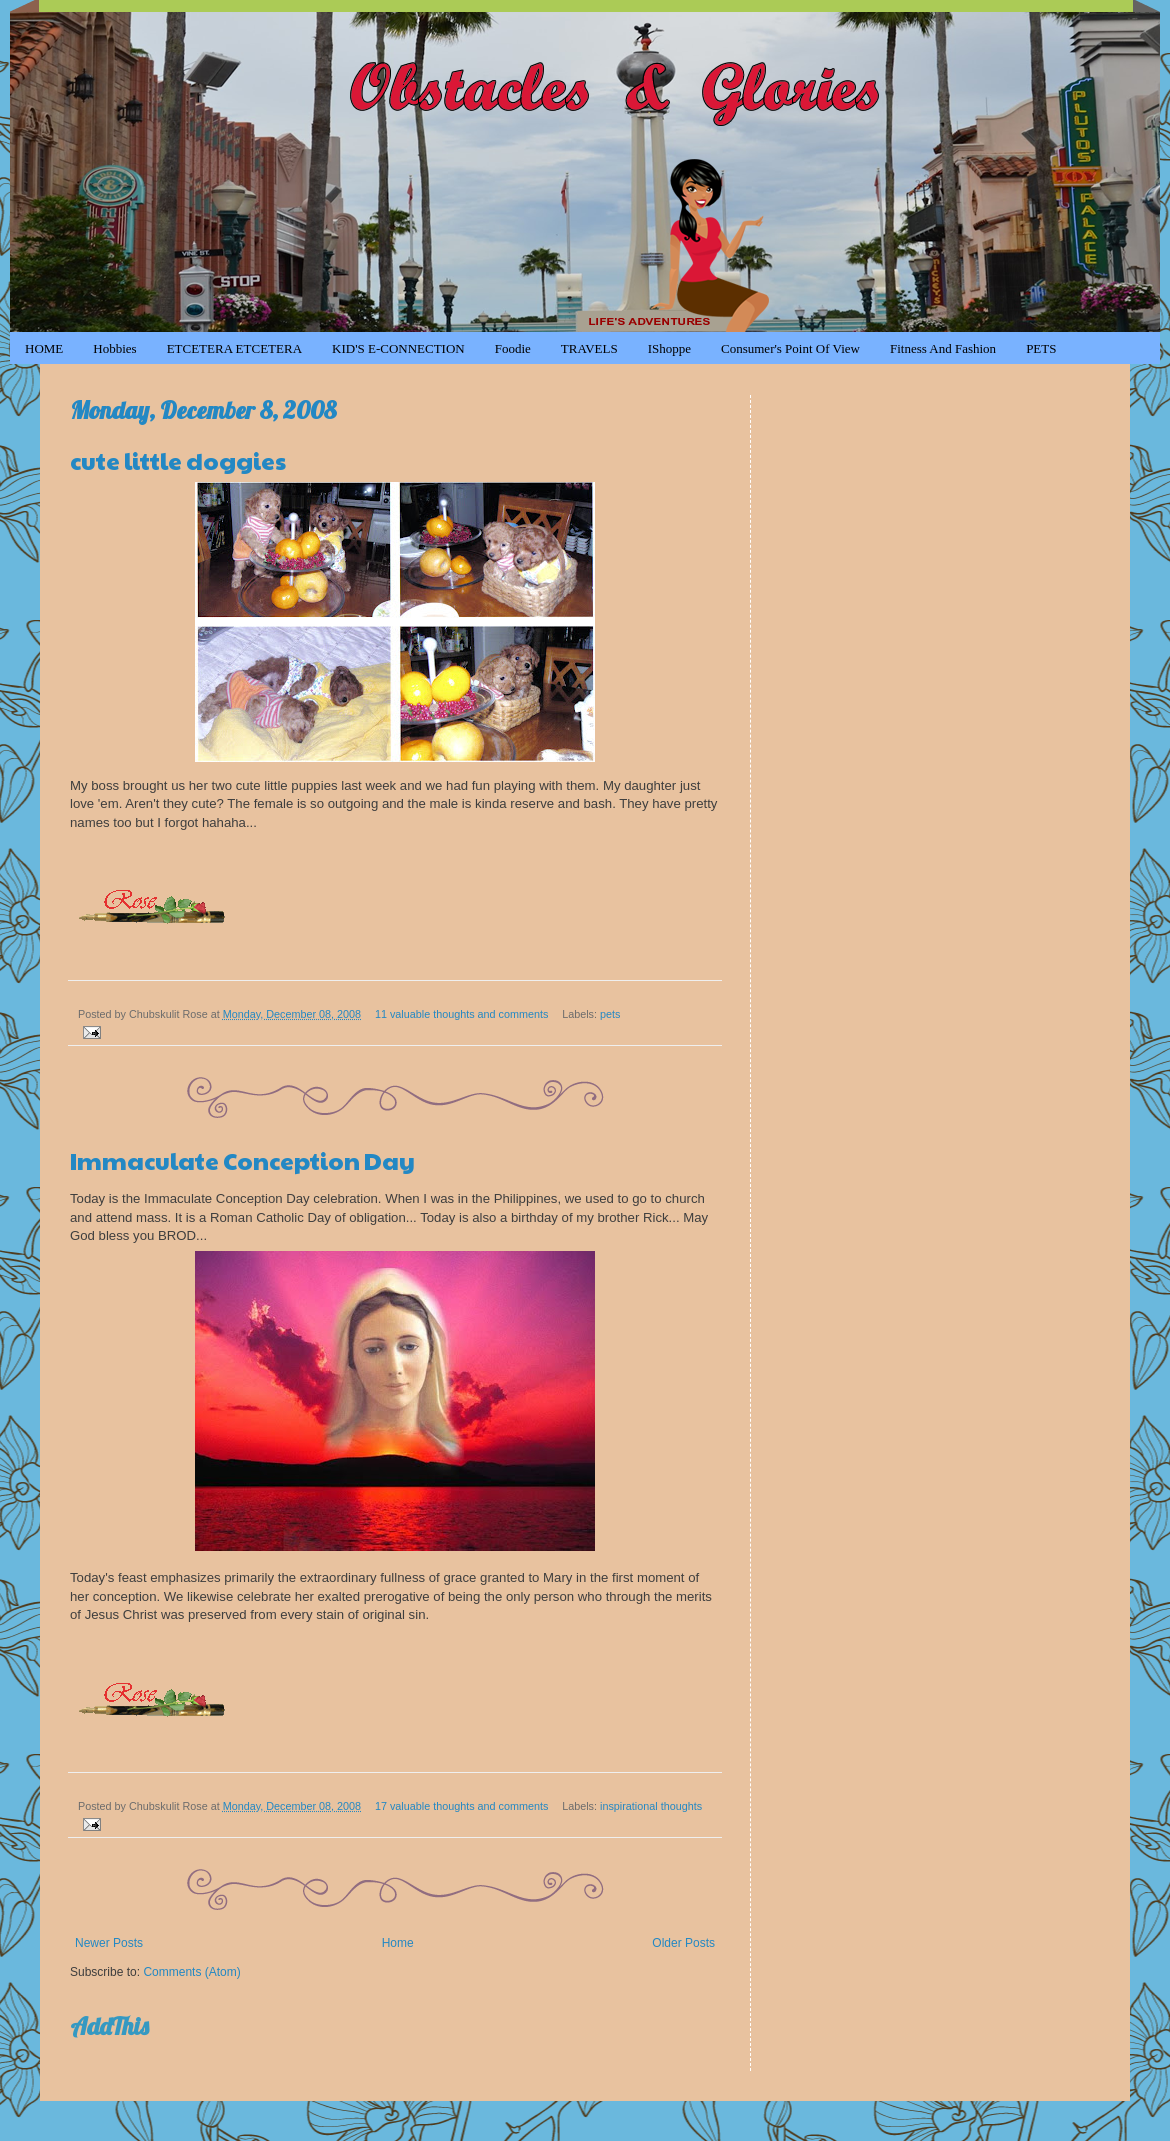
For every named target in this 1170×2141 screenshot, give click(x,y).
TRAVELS (589, 348)
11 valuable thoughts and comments (461, 1014)
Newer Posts (109, 1943)
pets (610, 1014)
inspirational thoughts (651, 1806)
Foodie (513, 348)
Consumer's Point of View (790, 348)
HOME (44, 348)
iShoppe (669, 348)
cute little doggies (178, 460)
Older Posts (683, 1943)
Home (398, 1943)
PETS (1041, 348)
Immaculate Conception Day (242, 1160)
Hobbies (114, 348)
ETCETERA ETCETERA (234, 348)
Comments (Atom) (191, 1972)
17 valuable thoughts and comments (461, 1806)
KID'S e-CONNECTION (398, 348)
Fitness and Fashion (943, 348)
